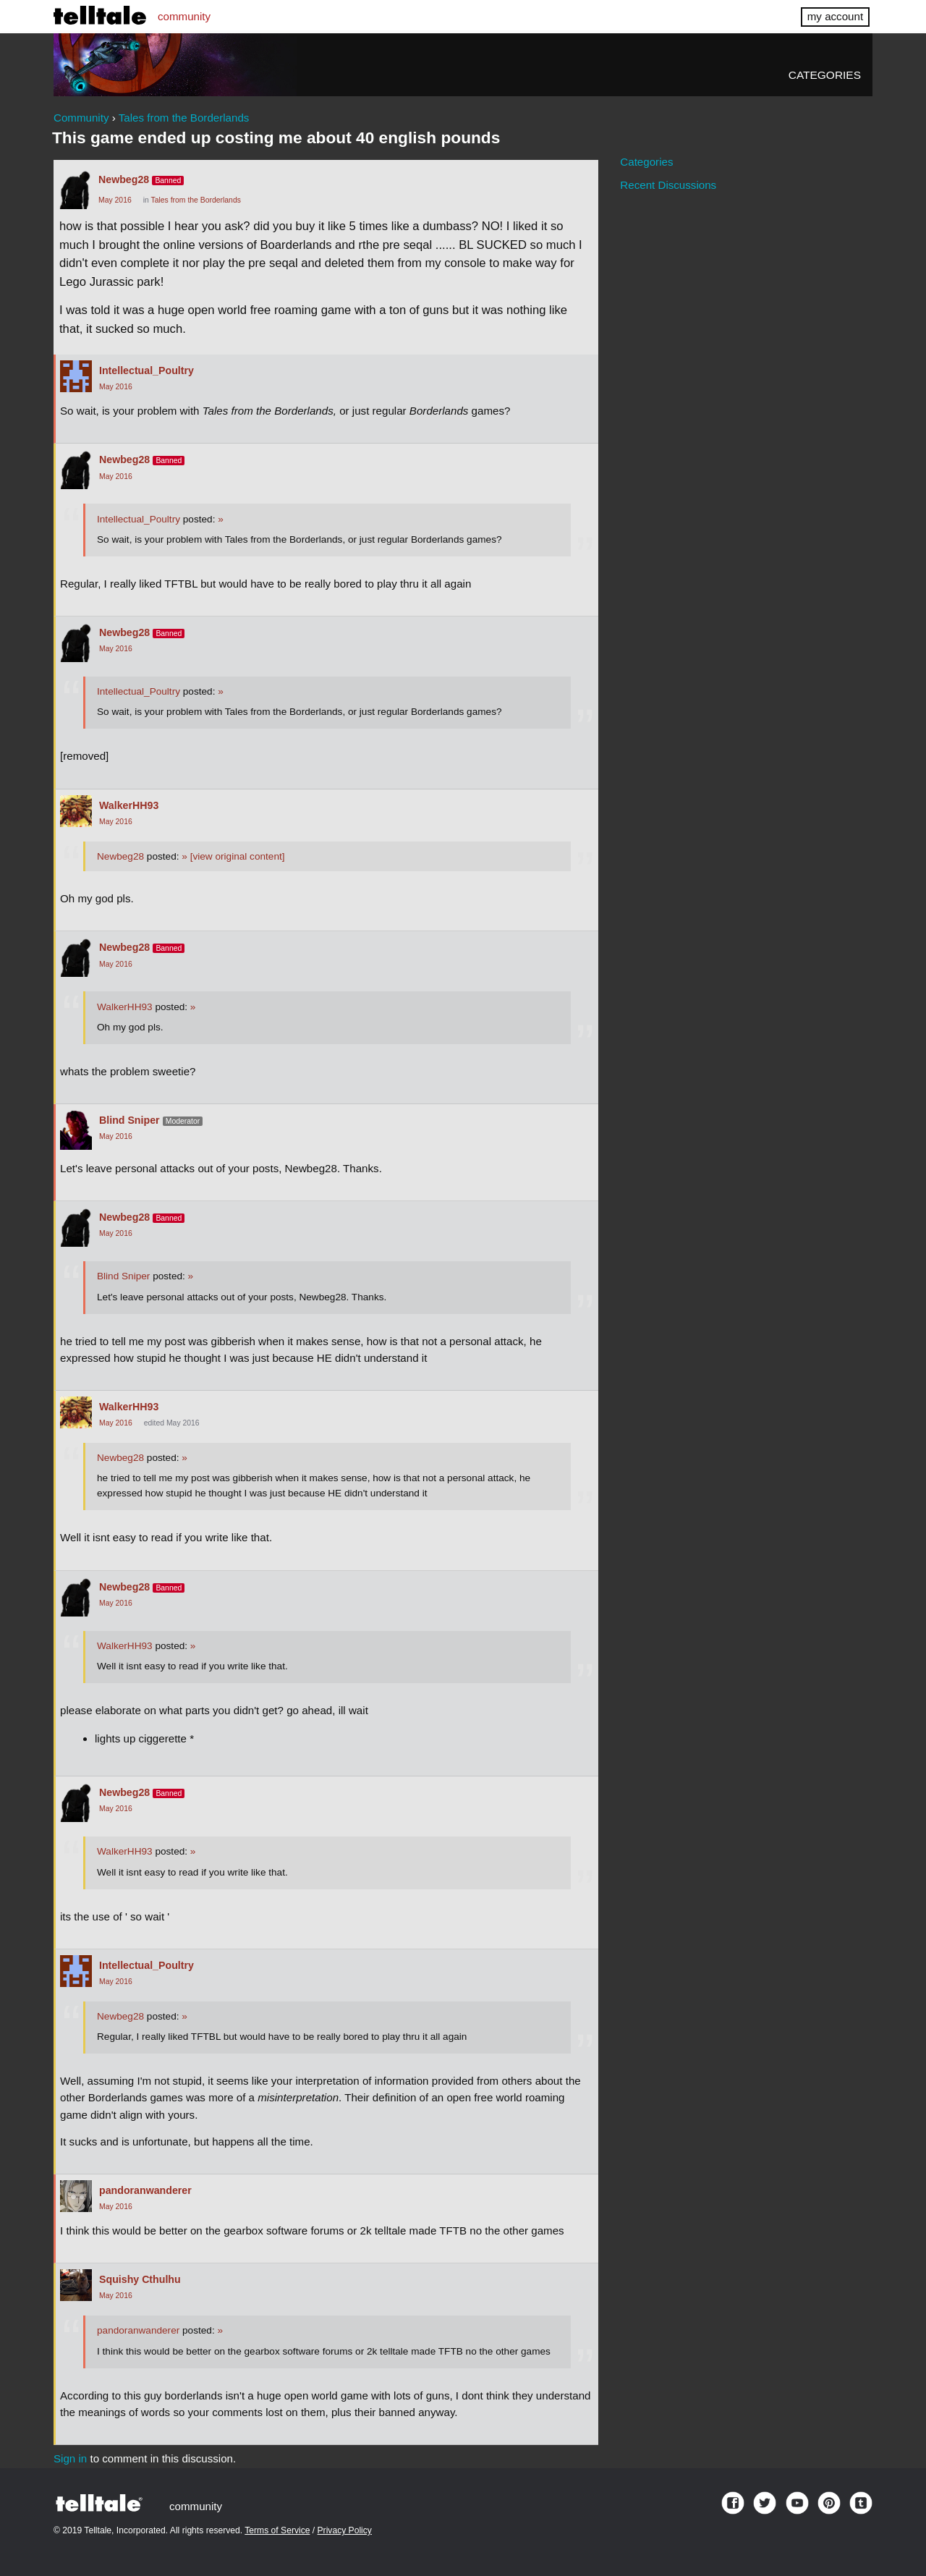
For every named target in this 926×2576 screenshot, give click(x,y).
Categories (825, 75)
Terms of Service (277, 2530)
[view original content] (233, 856)
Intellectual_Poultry (146, 370)
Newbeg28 (123, 179)
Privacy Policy (345, 2530)
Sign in (70, 2458)
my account (835, 16)
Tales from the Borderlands (196, 200)
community (184, 16)
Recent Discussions (668, 185)
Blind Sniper (129, 1120)
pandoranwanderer (145, 2190)
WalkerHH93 (128, 805)
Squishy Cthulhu (140, 2279)
